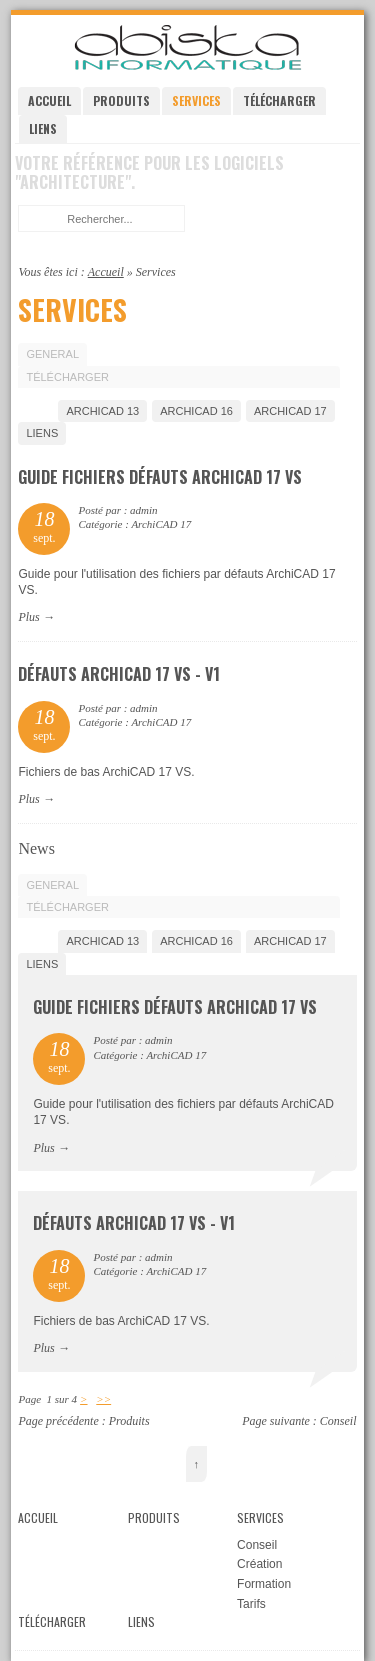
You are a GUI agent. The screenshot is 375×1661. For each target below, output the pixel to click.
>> (103, 1399)
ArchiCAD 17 (290, 411)
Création (259, 1564)
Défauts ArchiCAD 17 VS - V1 (119, 674)
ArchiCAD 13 (102, 411)
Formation (264, 1584)
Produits (121, 100)
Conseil (338, 1421)
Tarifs (251, 1604)
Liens (43, 128)
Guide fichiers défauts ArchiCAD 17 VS (160, 477)
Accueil (49, 100)
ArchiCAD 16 (196, 411)
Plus (28, 617)
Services (196, 100)
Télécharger (279, 100)
